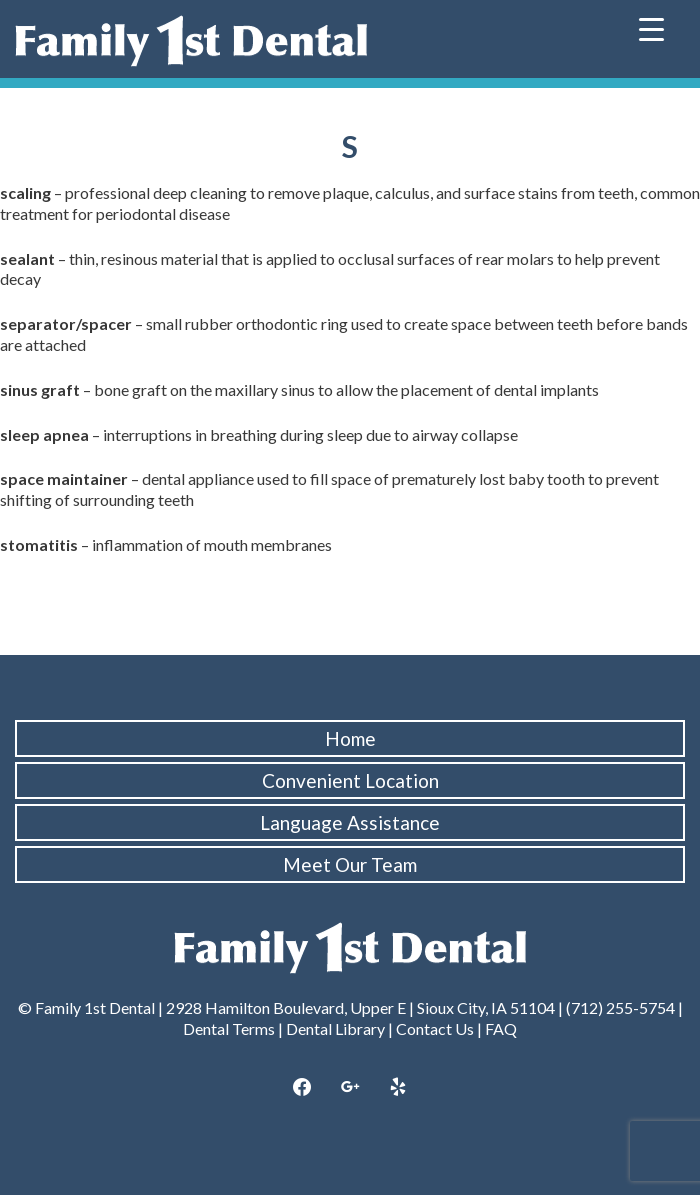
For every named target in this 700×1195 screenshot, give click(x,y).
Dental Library (335, 1028)
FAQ (501, 1028)
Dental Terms (229, 1028)
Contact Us (435, 1028)
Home (350, 738)
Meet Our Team (350, 864)
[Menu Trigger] (651, 27)
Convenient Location (350, 780)
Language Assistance (350, 822)
